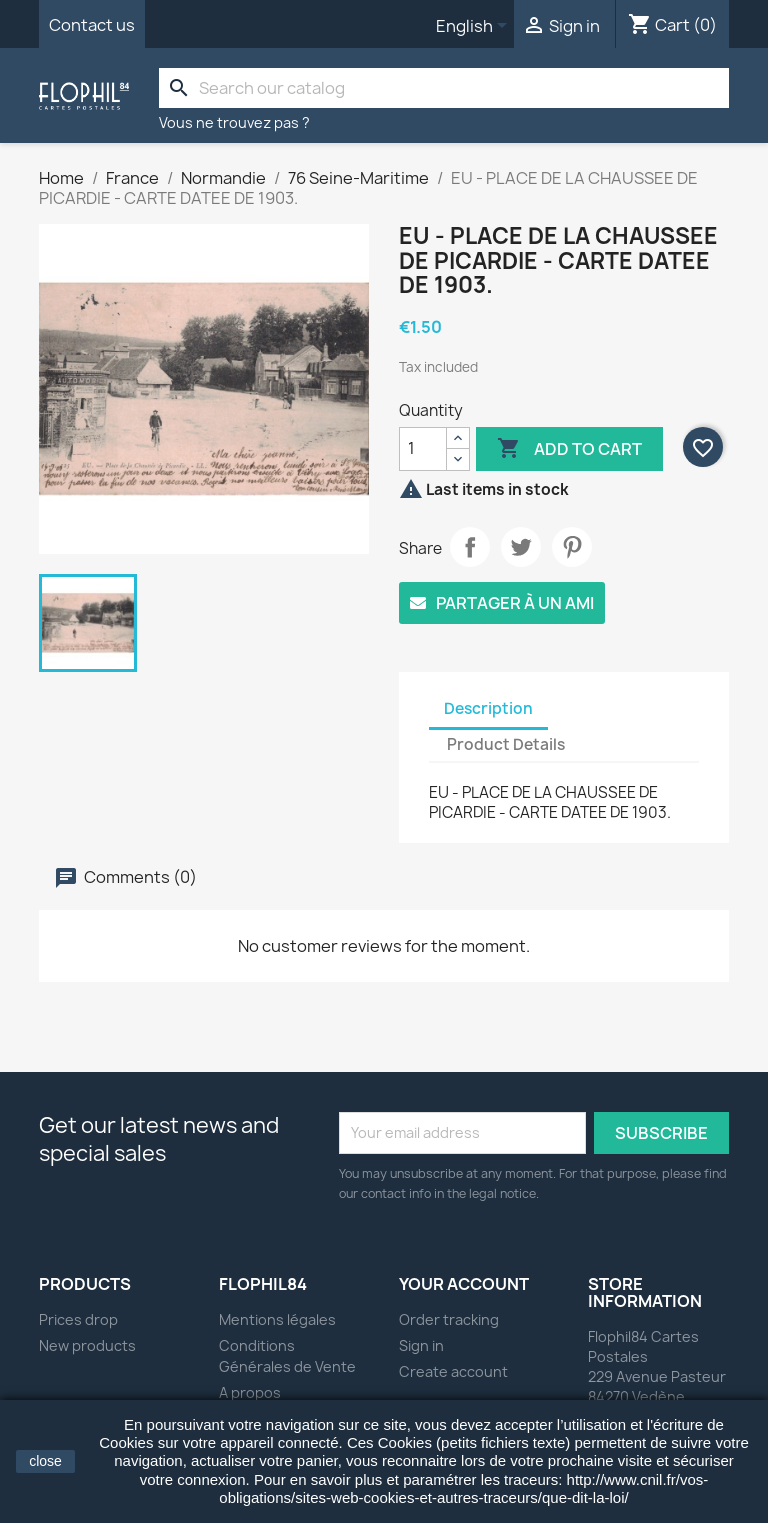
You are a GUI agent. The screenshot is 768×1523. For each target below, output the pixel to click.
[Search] (444, 88)
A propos (250, 1392)
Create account (453, 1371)
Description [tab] (488, 708)
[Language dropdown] (475, 27)
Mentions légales (277, 1319)
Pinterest (572, 547)
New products (87, 1345)
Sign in (421, 1345)
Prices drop (78, 1319)
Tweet (521, 547)
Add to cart (569, 449)
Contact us (92, 25)
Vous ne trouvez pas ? (234, 122)
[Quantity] (423, 449)
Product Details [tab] (506, 744)
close (45, 1461)
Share (470, 547)
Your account (464, 1284)
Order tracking (449, 1319)
